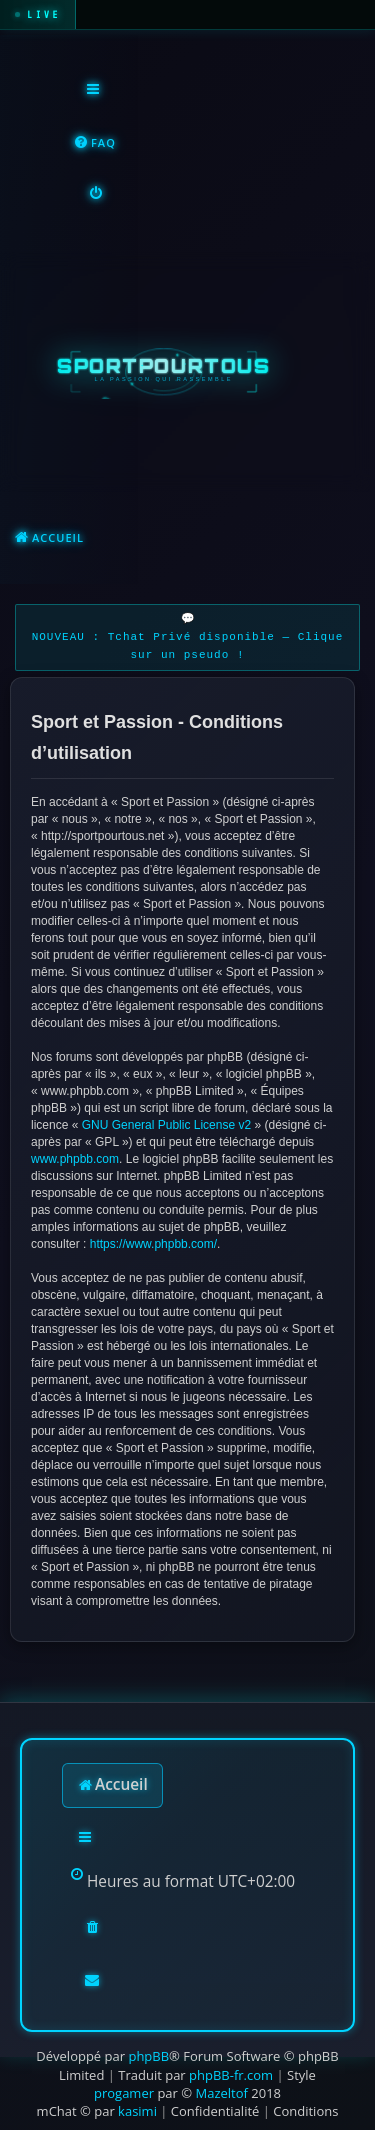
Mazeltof (221, 2093)
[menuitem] (94, 143)
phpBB (148, 2056)
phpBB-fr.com (231, 2075)
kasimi (137, 2111)
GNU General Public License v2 (166, 1125)
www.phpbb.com (75, 1159)
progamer (124, 2093)
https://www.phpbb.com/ (153, 1244)
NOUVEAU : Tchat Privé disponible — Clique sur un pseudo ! (188, 646)
